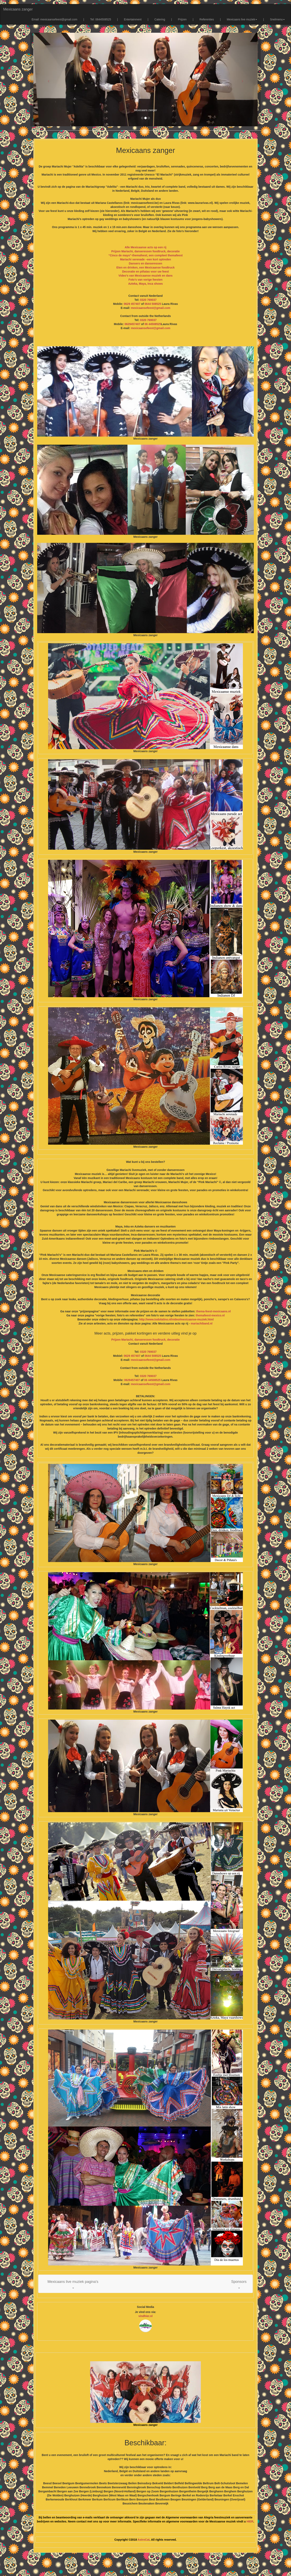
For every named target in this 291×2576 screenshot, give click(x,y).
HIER (250, 2521)
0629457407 (132, 324)
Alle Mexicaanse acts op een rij (145, 247)
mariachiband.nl (201, 1323)
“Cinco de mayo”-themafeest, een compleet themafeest (145, 255)
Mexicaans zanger (18, 9)
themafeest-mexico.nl (210, 1315)
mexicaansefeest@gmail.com (150, 307)
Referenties (206, 19)
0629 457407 (132, 303)
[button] (72, 2284)
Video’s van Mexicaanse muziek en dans (145, 275)
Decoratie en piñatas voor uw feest (145, 271)
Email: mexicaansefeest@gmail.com (54, 19)
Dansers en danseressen (145, 263)
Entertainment (132, 19)
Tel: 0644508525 (100, 19)
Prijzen (182, 19)
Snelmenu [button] (277, 19)
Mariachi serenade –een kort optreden (145, 259)
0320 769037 (148, 299)
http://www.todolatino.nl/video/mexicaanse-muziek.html (176, 1319)
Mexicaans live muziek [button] (242, 19)
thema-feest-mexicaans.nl (213, 1311)
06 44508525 (152, 324)
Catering (159, 19)
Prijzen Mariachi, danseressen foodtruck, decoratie (145, 251)
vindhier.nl (145, 2316)
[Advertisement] (145, 2566)
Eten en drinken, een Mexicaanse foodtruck (145, 267)
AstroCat (144, 2539)
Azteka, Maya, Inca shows (145, 283)
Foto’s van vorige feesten (145, 279)
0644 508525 (152, 303)
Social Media (145, 2307)
